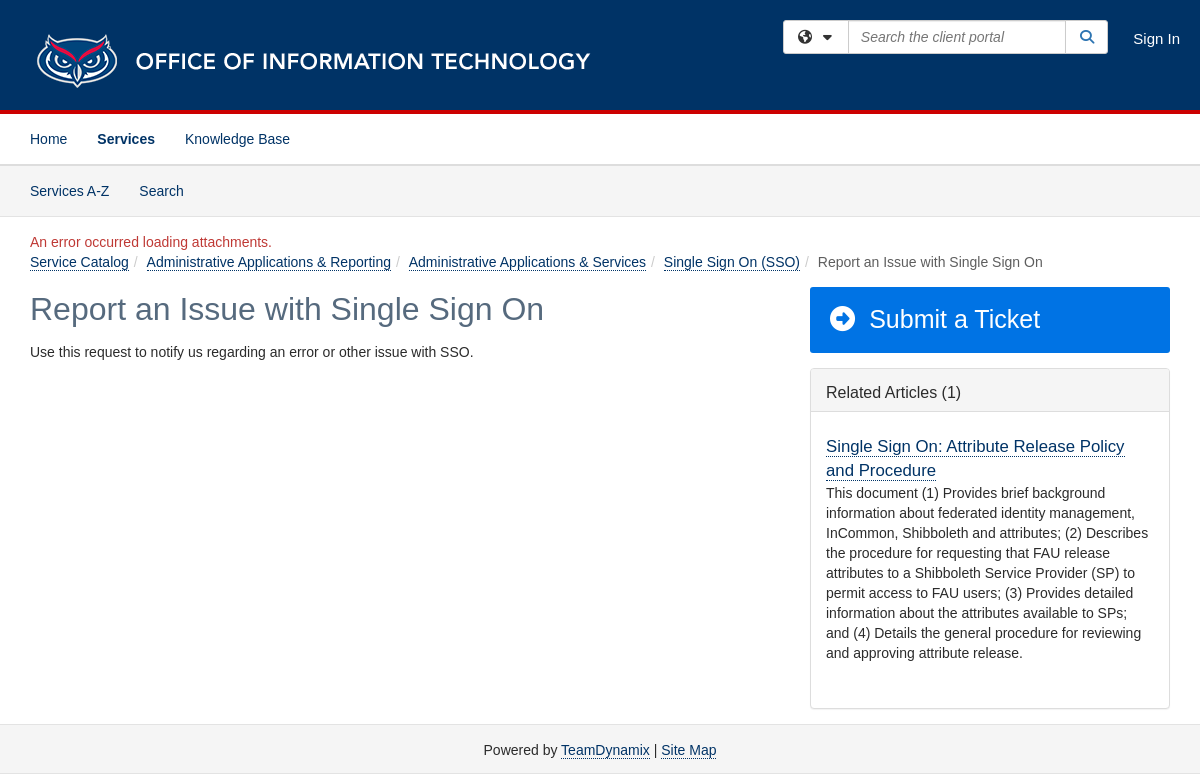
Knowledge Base (237, 139)
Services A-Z (69, 191)
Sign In (1156, 38)
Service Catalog (79, 262)
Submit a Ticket (933, 319)
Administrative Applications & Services (527, 262)
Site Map (688, 750)
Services (126, 139)
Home (48, 139)
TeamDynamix (605, 750)
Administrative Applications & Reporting (269, 262)
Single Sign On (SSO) (732, 262)
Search (168, 189)
